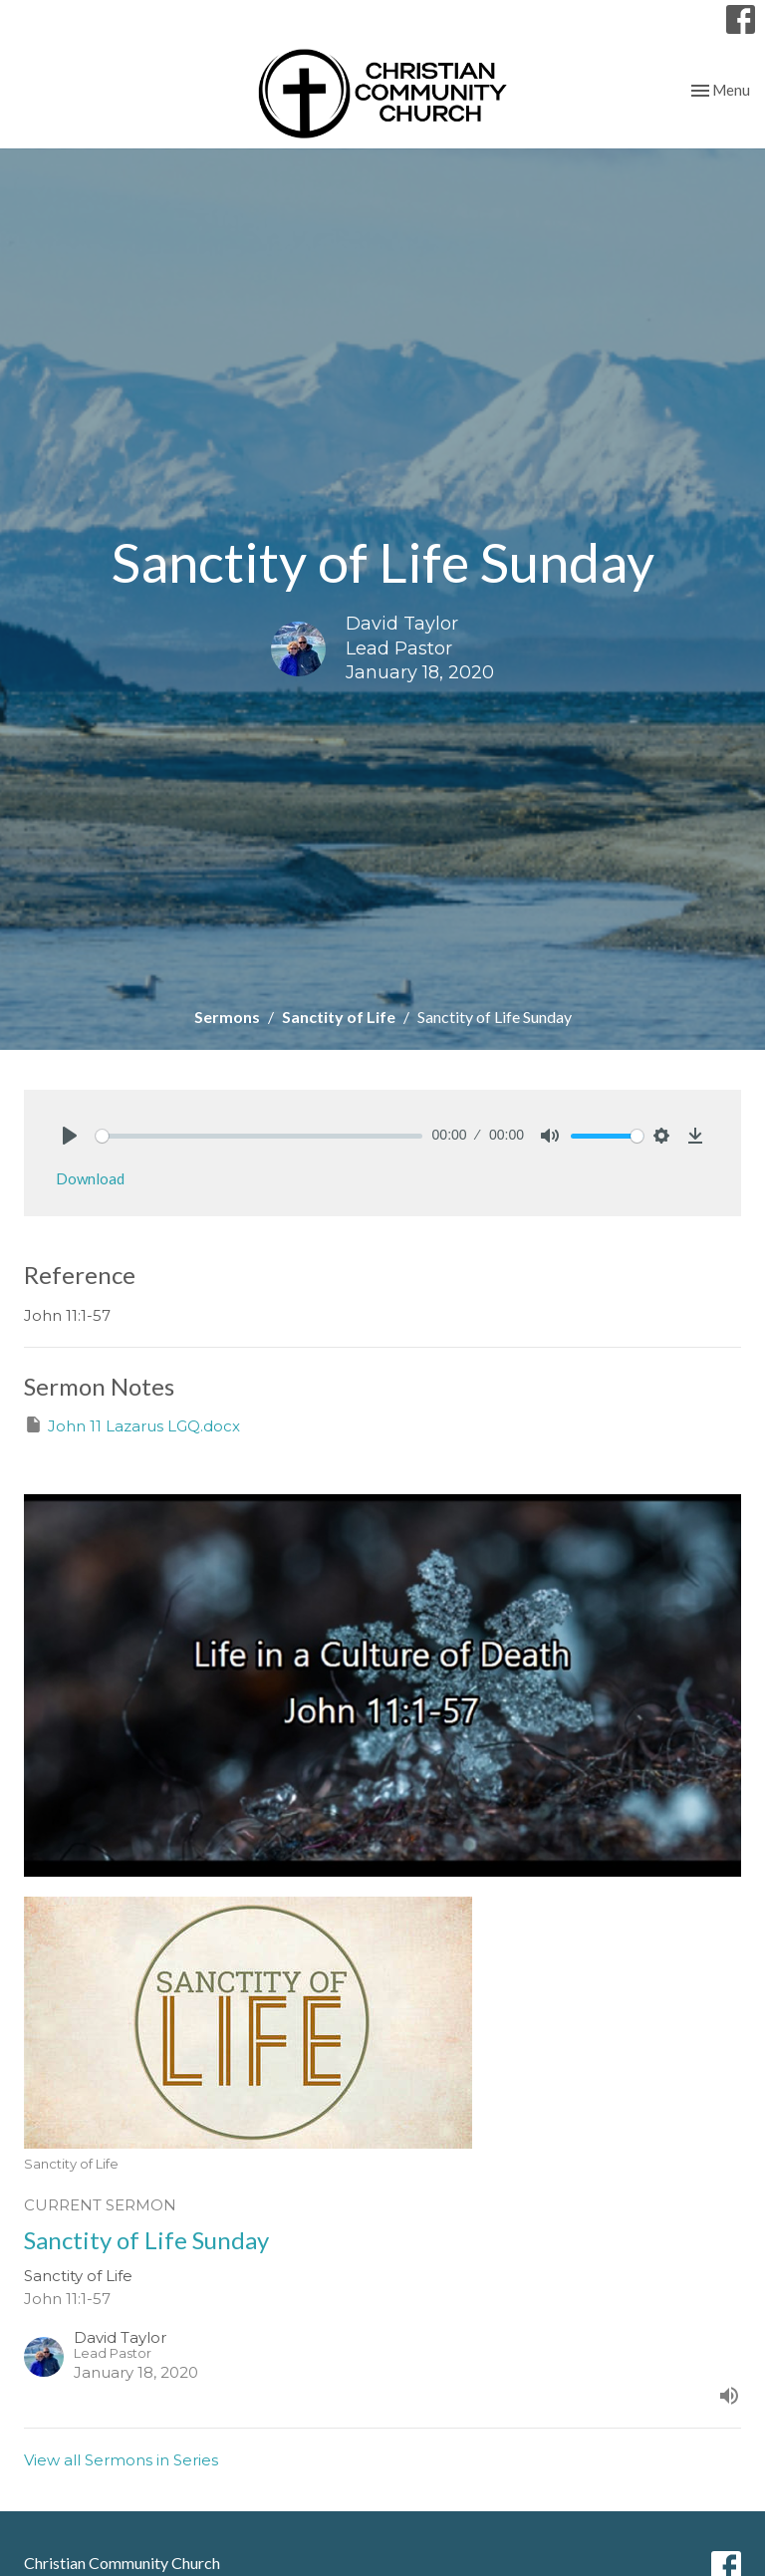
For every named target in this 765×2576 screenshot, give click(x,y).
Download (90, 1178)
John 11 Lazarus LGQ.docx (132, 1425)
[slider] (259, 1136)
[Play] (70, 1136)
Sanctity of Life (338, 1016)
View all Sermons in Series (121, 2459)
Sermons (227, 1016)
